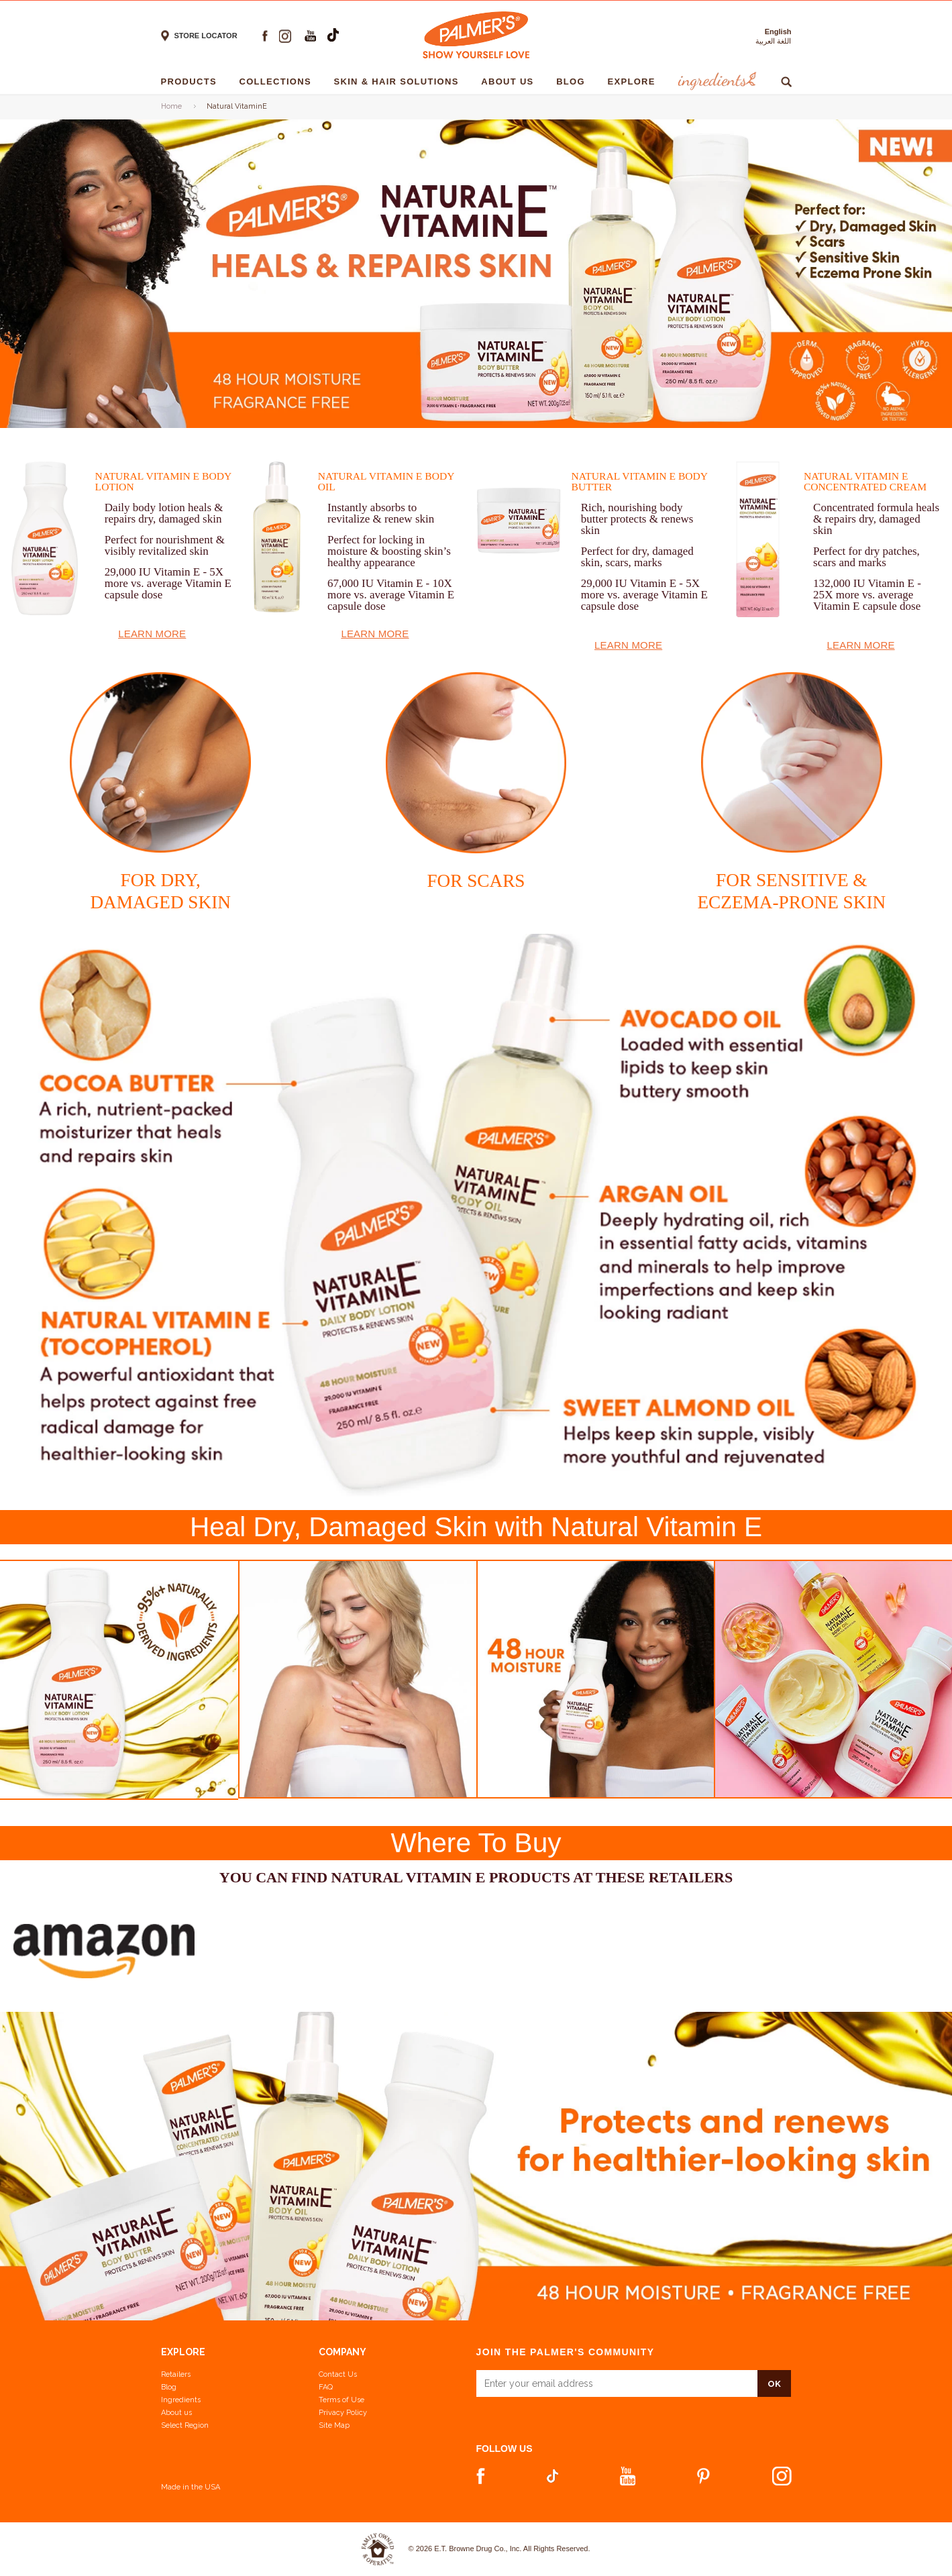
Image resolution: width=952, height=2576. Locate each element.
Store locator (205, 36)
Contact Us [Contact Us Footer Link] (338, 2374)
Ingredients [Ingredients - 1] (715, 81)
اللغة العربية (773, 41)
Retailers (176, 2374)
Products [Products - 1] (192, 81)
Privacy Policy (343, 2412)
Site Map (334, 2425)
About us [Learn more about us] (176, 2412)
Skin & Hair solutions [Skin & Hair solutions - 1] (400, 81)
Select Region (185, 2425)
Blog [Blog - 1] (574, 81)
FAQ (326, 2387)
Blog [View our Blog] (168, 2387)
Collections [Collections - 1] (278, 81)
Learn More (152, 633)
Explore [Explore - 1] (635, 81)
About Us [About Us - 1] (510, 81)
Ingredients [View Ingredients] (181, 2400)
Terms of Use (341, 2400)
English (778, 32)
